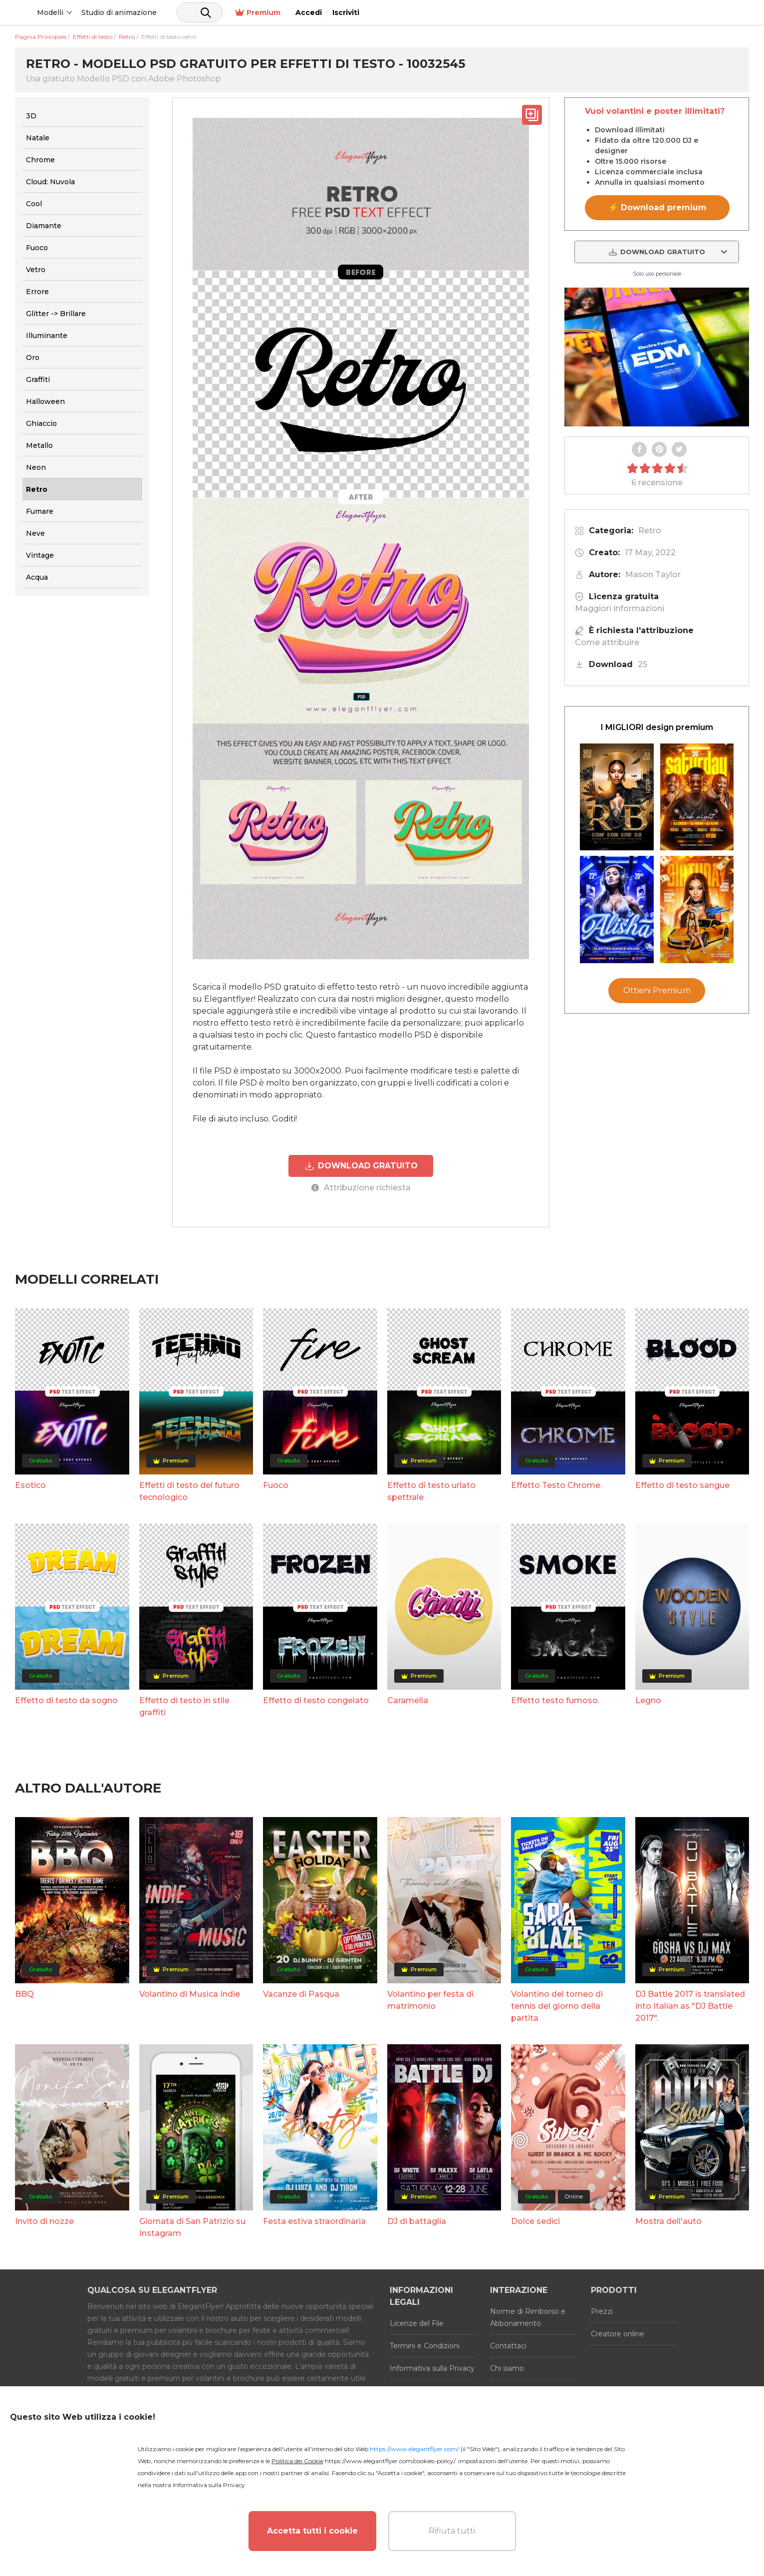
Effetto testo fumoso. (555, 1699)
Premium (642, 12)
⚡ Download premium (657, 207)
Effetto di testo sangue (682, 1484)
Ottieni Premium (657, 990)
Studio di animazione (195, 12)
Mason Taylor (653, 574)
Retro (649, 530)
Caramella (407, 1699)
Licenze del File (417, 2322)
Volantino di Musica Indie (189, 1993)
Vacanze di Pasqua (301, 1993)
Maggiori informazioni (619, 608)
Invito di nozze (44, 2220)
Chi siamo (507, 2367)
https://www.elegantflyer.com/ (414, 2449)
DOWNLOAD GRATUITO (361, 1165)
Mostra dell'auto (668, 2220)
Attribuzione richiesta (361, 1187)
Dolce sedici (535, 2220)
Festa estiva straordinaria (314, 2220)
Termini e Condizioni (425, 2344)
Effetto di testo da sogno (66, 1699)
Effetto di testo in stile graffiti (184, 1705)
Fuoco (275, 1484)
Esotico (30, 1484)
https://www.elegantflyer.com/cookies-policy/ (390, 2461)
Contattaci (508, 2344)
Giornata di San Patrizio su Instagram (192, 2226)
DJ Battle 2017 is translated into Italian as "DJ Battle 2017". (690, 2005)
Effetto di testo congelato (316, 1699)
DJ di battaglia (416, 2220)
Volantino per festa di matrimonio (430, 1999)
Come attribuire (607, 642)
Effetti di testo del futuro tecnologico (189, 1490)
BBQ (24, 1993)
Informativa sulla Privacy (432, 2367)
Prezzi (602, 2310)
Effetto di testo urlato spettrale (431, 1490)
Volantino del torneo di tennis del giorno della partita (557, 2005)
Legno (648, 1699)
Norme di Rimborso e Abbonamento (527, 2316)
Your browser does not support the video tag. (656, 357)
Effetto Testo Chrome (555, 1484)
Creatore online (617, 2332)
